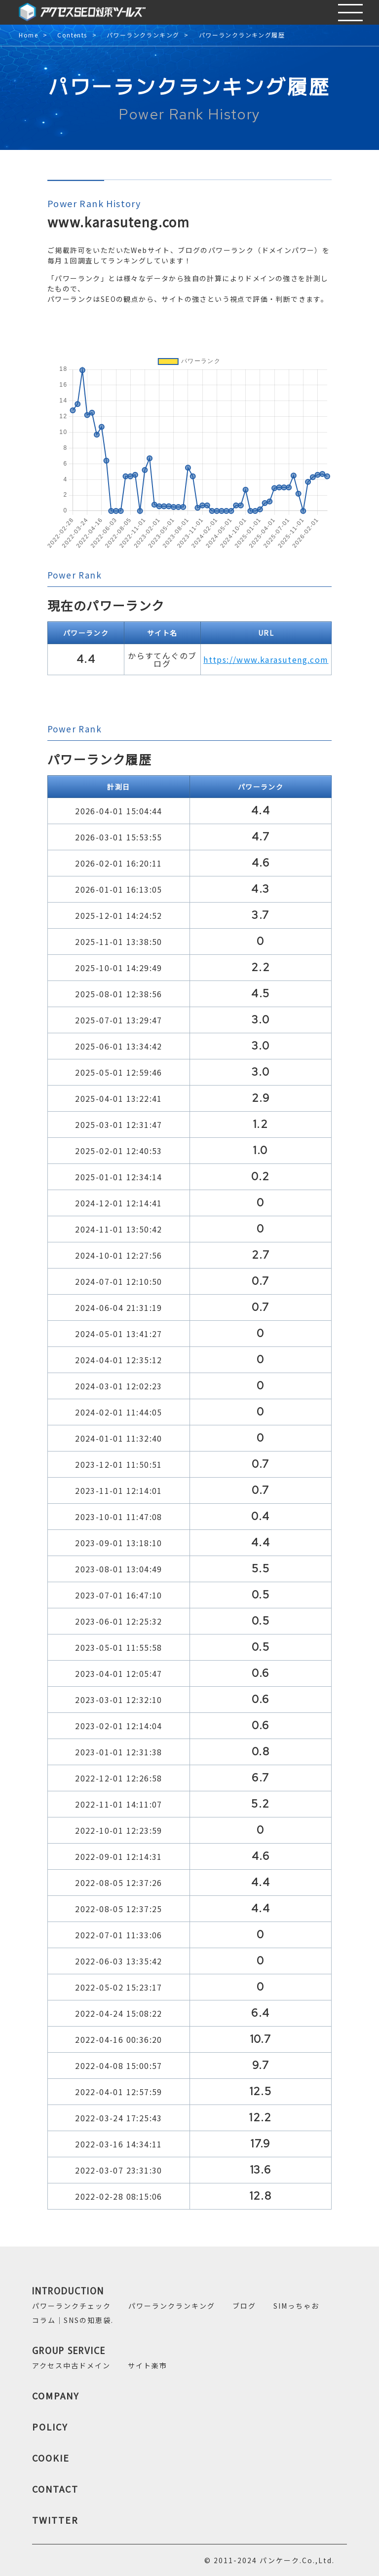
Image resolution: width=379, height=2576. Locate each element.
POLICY (50, 2426)
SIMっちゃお (296, 2306)
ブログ (244, 2306)
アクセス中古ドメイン (71, 2365)
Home (28, 35)
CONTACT (55, 2488)
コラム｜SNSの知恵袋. (73, 2320)
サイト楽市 (147, 2365)
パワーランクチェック (71, 2306)
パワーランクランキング (143, 35)
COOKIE (51, 2457)
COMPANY (55, 2395)
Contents (72, 35)
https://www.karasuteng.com (265, 659)
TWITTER (55, 2519)
